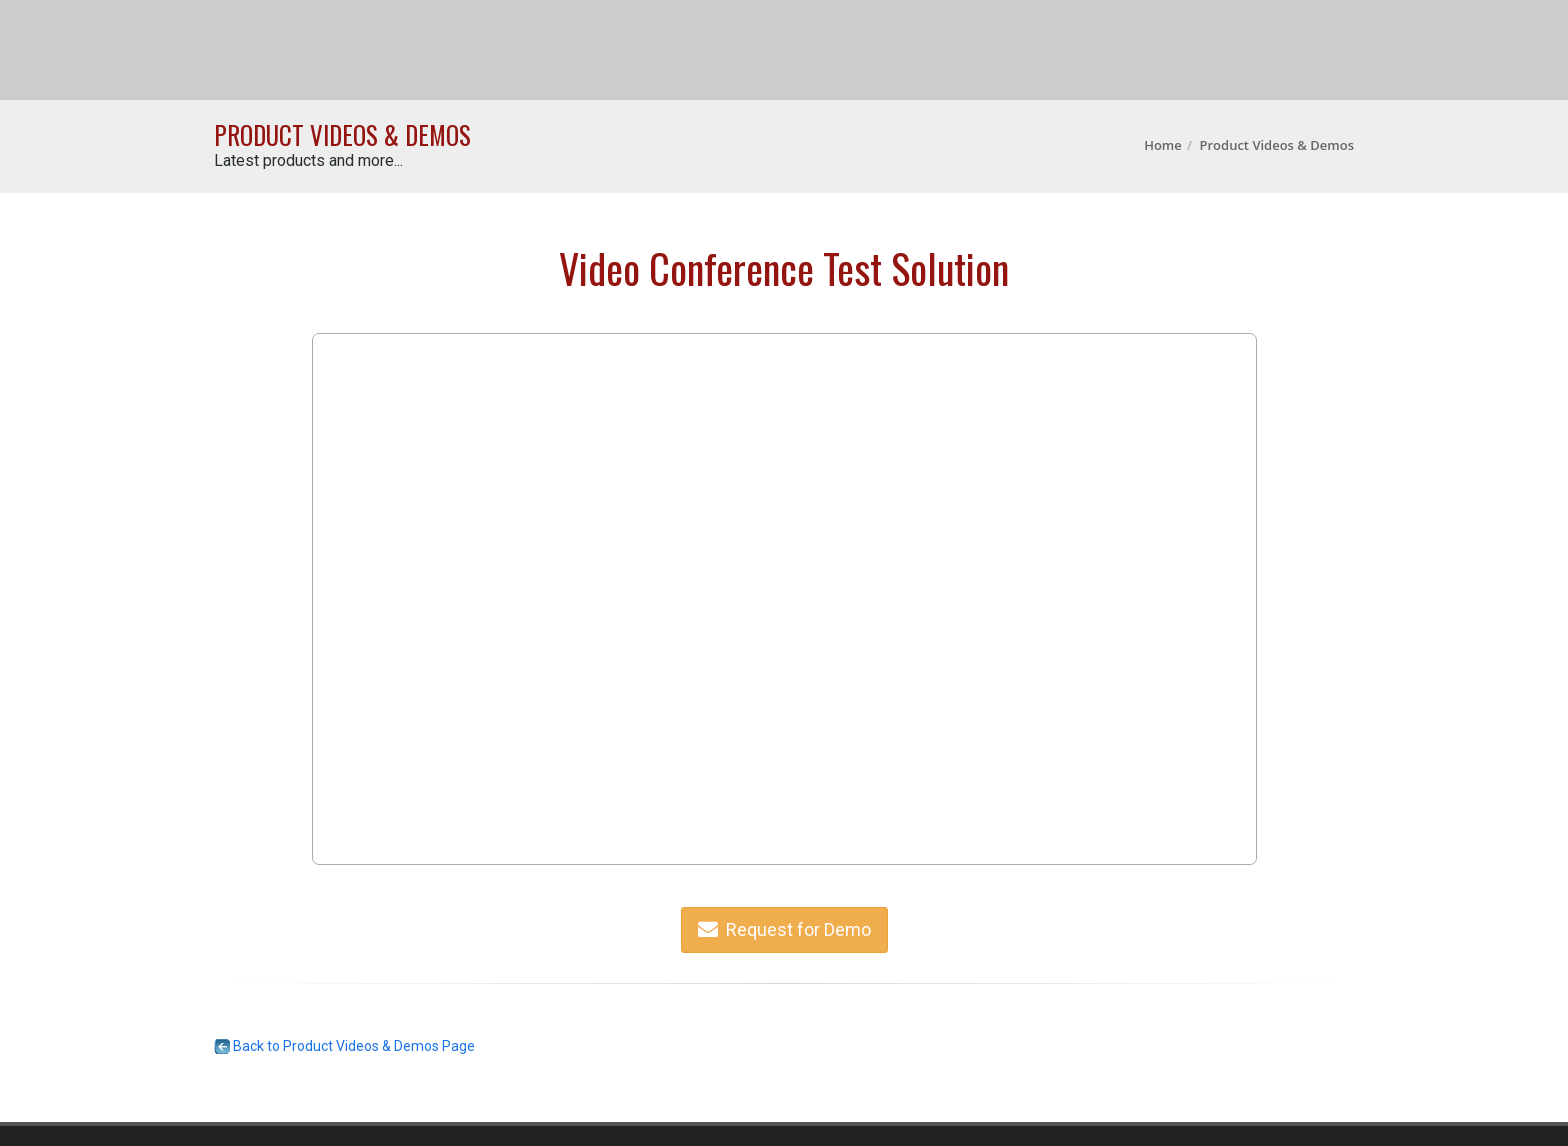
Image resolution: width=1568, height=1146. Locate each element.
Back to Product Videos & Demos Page (344, 1046)
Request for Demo (784, 929)
